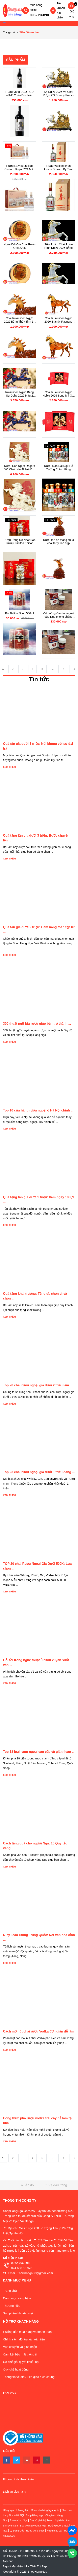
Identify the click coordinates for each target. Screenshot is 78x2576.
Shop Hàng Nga (34, 2515)
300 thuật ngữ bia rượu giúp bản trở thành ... (37, 1023)
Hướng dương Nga (58, 2525)
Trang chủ (9, 32)
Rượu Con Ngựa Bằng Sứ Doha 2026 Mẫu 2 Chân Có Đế (19, 394)
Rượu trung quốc (35, 2530)
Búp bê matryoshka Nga (33, 2525)
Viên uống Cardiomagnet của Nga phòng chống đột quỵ (58, 615)
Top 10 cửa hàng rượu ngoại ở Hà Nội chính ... (38, 1110)
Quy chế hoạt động (16, 2369)
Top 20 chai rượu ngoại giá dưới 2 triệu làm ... (38, 1385)
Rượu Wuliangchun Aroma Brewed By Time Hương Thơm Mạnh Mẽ (58, 167)
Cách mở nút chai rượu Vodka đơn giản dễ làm (38, 2031)
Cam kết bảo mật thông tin (20, 2354)
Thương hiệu (11, 2305)
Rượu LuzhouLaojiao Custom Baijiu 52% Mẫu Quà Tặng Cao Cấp (19, 167)
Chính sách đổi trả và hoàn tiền (24, 2339)
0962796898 (39, 15)
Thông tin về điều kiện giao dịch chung (29, 2377)
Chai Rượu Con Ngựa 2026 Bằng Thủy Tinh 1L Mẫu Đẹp (19, 320)
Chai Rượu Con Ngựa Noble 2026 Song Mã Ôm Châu (58, 394)
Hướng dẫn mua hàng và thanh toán (27, 2331)
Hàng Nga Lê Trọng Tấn (16, 2510)
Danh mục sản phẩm (17, 2298)
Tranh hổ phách (55, 2520)
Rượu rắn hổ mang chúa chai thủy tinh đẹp (58, 541)
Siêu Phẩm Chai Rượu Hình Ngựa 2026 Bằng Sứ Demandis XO (58, 246)
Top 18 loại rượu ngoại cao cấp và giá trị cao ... (39, 1751)
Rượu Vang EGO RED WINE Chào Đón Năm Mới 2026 (19, 93)
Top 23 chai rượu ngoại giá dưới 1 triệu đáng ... (39, 1472)
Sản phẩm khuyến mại (18, 2313)
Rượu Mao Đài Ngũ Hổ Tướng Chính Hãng (58, 467)
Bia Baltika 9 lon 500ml (19, 613)
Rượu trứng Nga (18, 2520)
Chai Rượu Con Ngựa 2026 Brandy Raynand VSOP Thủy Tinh (59, 320)
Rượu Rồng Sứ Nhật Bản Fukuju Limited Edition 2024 (19, 541)
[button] (19, 2185)
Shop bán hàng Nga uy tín (45, 2510)
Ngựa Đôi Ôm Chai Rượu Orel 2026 (20, 246)
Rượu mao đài (54, 2530)
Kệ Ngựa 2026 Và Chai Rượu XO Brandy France (58, 93)
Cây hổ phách (37, 2520)
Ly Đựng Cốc (17, 2530)
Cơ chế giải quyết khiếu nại (21, 2361)
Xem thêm (9, 767)
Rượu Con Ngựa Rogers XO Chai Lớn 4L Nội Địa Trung (19, 467)
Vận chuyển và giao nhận (20, 2346)
